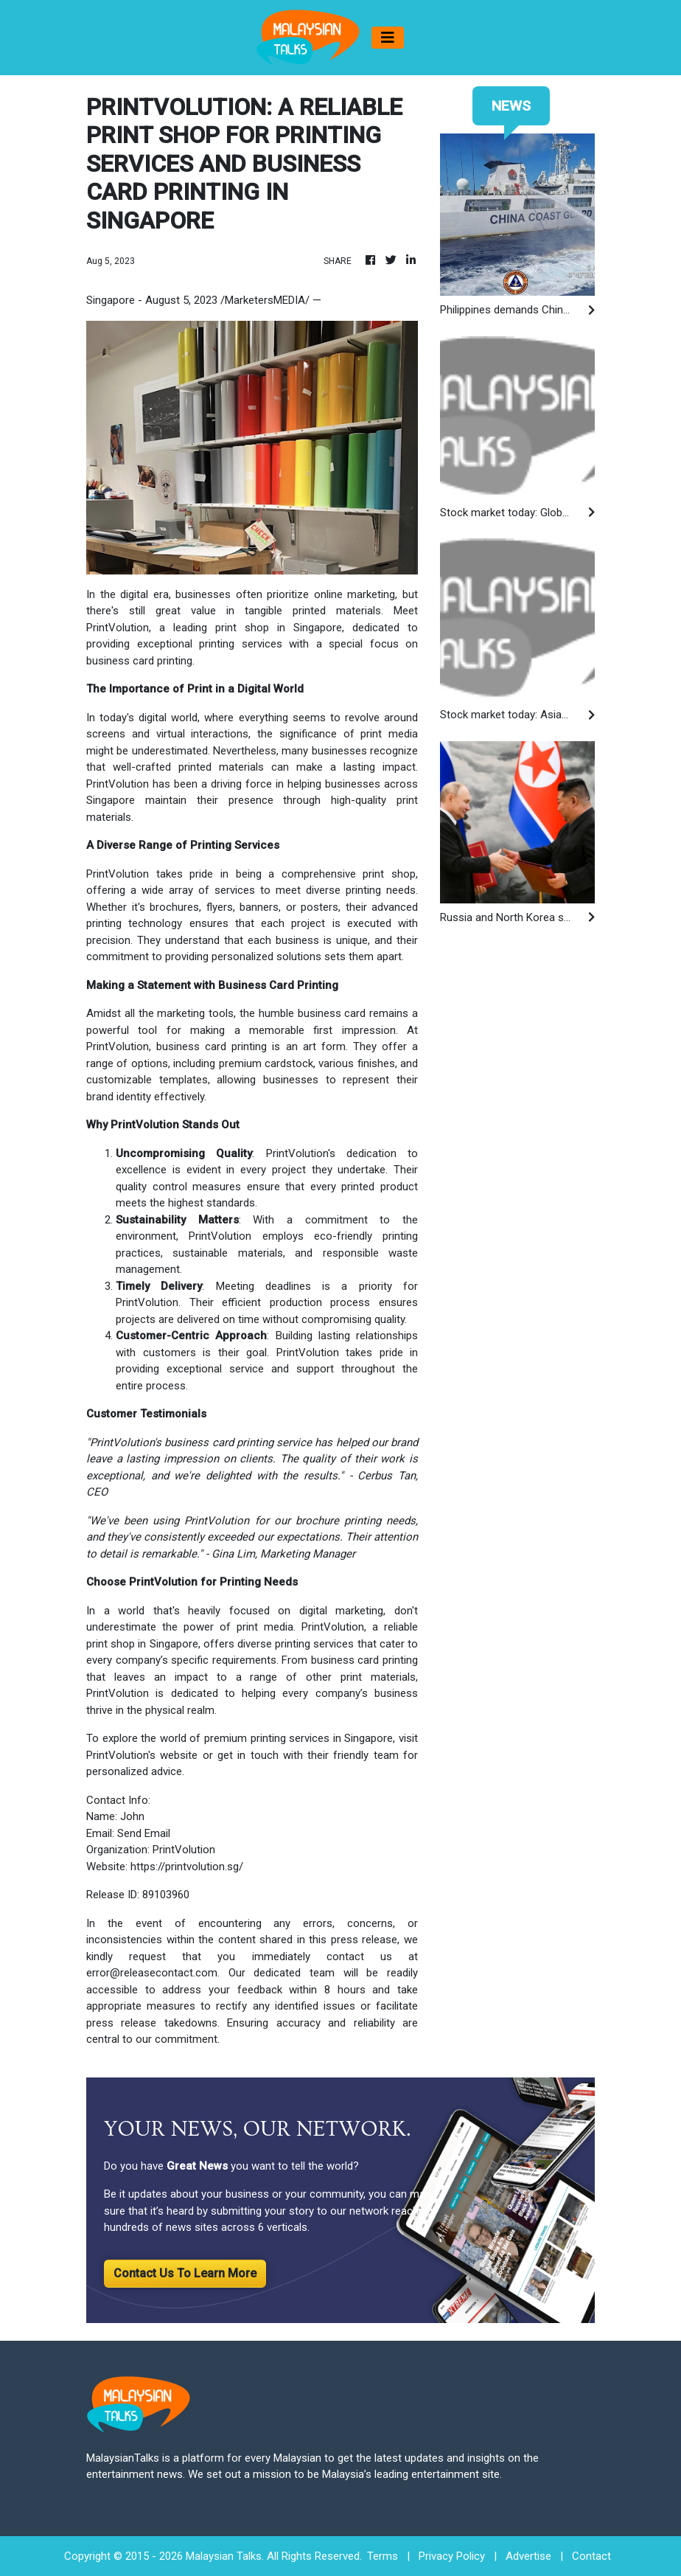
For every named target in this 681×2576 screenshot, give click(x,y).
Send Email (143, 1833)
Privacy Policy (452, 2556)
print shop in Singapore (278, 627)
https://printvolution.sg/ (186, 1866)
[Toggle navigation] (387, 38)
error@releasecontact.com (151, 1972)
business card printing (211, 1046)
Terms (382, 2556)
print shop (389, 874)
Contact (591, 2556)
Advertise (528, 2556)
